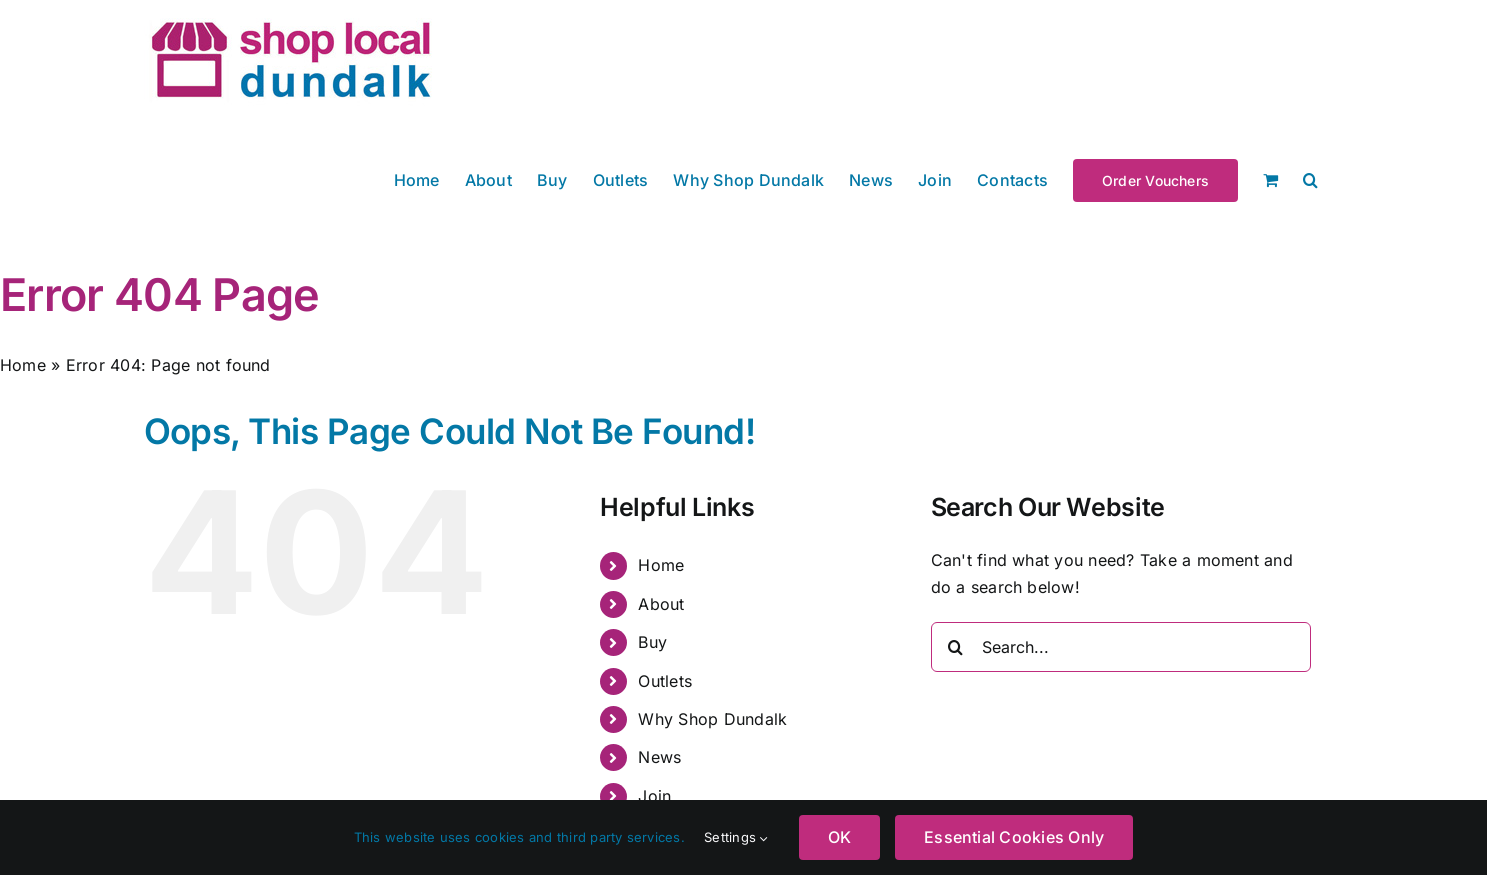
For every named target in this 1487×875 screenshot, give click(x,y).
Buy (652, 642)
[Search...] (1121, 647)
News (659, 757)
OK (839, 837)
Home (23, 365)
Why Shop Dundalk (712, 719)
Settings (736, 837)
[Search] (956, 647)
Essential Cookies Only (1014, 837)
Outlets (665, 681)
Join (654, 796)
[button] (1310, 178)
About (661, 604)
